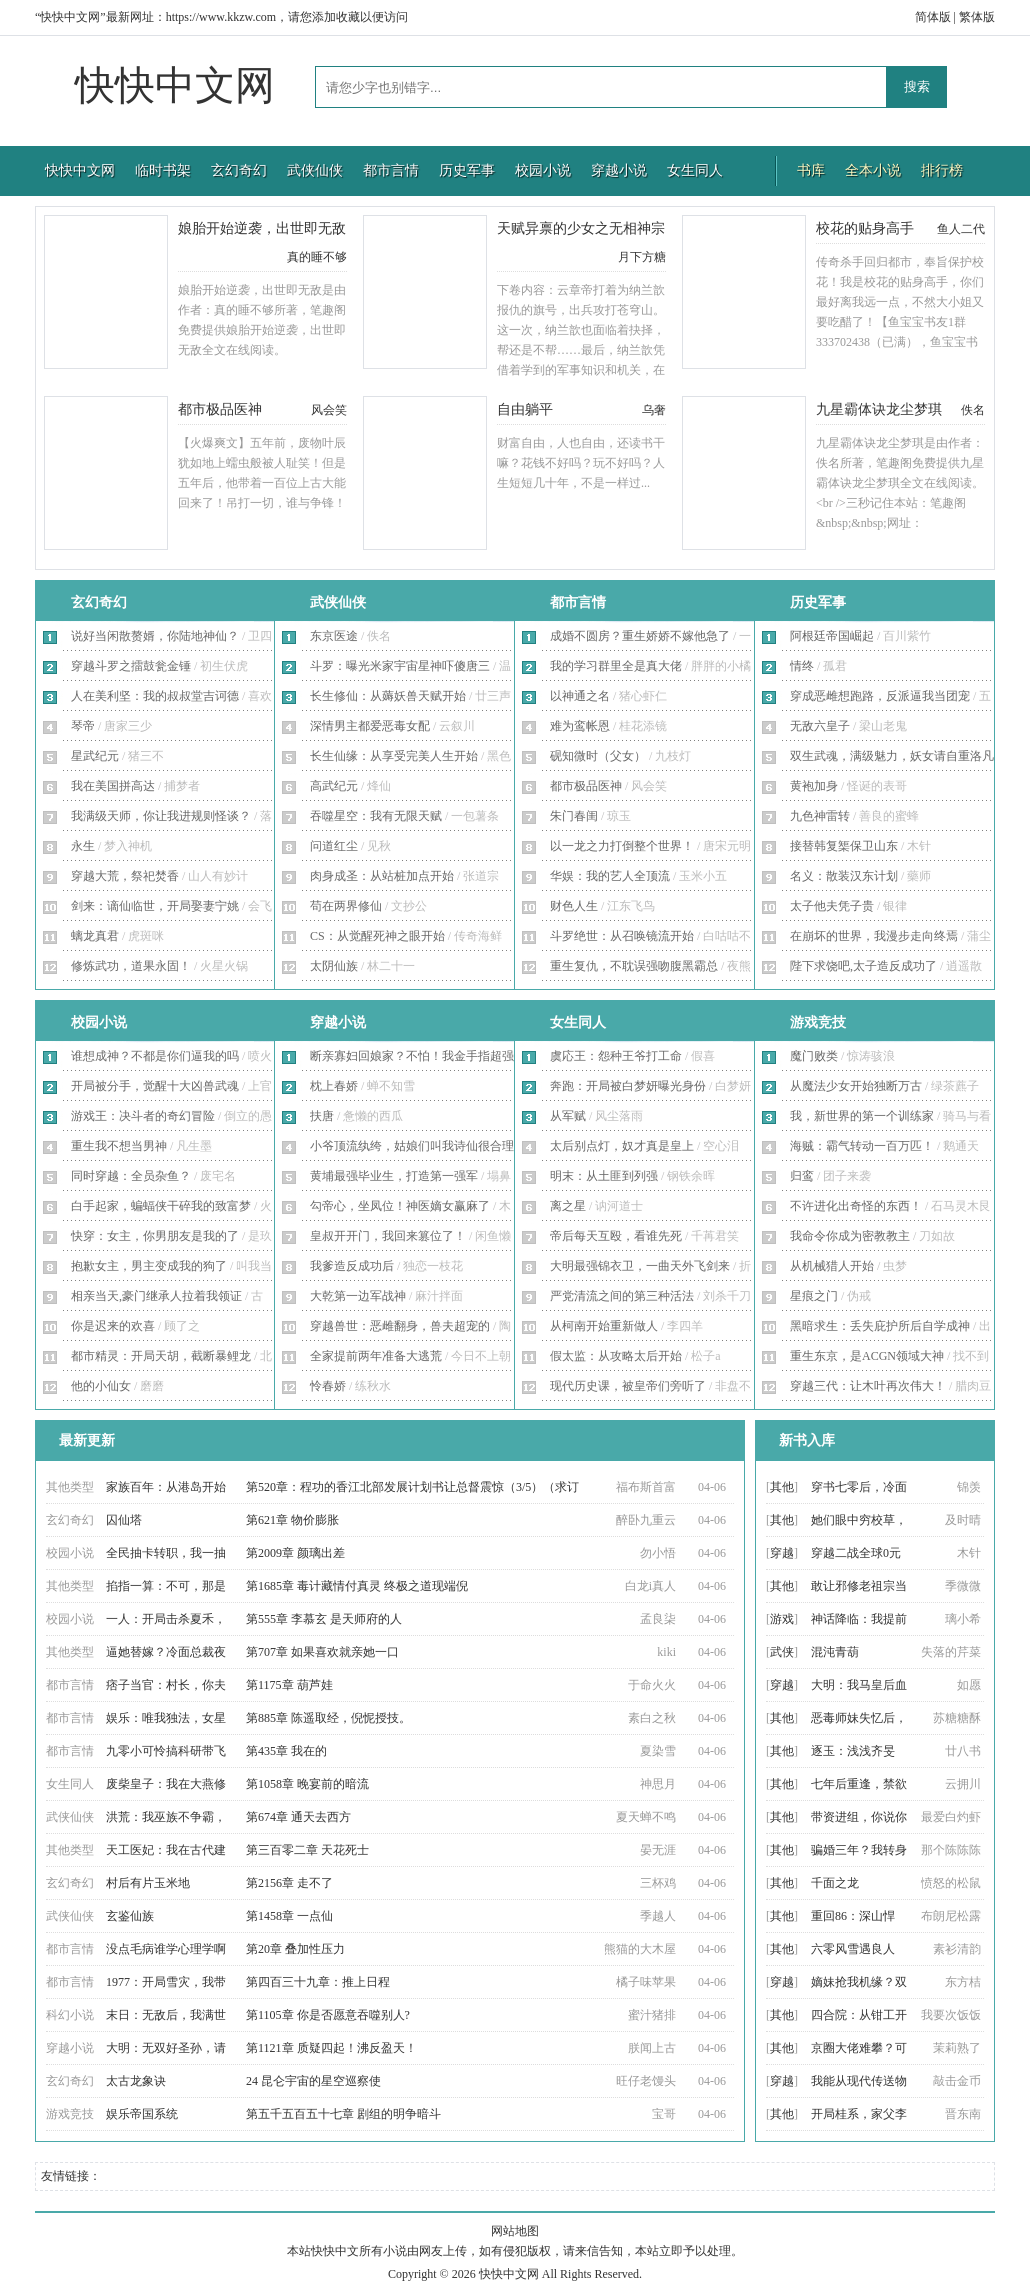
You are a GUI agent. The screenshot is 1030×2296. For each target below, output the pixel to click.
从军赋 (568, 1116)
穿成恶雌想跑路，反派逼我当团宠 (880, 696)
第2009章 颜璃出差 (295, 1553)
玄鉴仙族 (130, 1916)
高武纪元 (334, 786)
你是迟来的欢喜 (113, 1326)
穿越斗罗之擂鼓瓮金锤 (131, 666)
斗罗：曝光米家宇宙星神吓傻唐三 (400, 666)
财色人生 (574, 906)
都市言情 (391, 170)
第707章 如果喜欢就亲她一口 (322, 1652)
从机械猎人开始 (832, 1266)
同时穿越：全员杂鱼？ (131, 1176)
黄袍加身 (814, 786)
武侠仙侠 (315, 170)
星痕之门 (814, 1296)
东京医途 (334, 636)
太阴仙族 (334, 966)
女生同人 (695, 170)
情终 (802, 666)
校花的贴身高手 (865, 228)
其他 (782, 1487)
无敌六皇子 (820, 726)
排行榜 (942, 170)
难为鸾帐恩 (580, 726)
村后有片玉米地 (148, 1883)
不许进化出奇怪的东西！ (856, 1206)
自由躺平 (525, 409)
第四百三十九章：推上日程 (318, 1982)
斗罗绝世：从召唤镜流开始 (622, 936)
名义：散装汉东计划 (844, 876)
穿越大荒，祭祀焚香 (125, 876)
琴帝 (83, 726)
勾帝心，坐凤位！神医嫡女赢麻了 (400, 1206)
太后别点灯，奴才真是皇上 (622, 1146)
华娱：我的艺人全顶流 (610, 876)
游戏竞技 (818, 1022)
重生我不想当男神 (119, 1146)
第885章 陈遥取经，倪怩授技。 (328, 1718)
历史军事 (467, 170)
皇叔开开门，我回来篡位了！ (388, 1236)
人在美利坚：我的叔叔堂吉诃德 (155, 696)
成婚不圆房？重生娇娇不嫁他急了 (640, 636)
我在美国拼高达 (113, 786)
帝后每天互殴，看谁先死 (616, 1236)
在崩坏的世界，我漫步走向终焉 (874, 936)
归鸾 (802, 1176)
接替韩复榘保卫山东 (844, 846)
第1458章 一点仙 (289, 1916)
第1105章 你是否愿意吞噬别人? (328, 2015)
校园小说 (543, 170)
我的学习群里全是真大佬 (616, 666)
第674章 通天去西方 (298, 1817)
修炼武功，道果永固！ (131, 966)
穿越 (782, 1553)
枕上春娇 (334, 1086)
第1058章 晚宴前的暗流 (307, 1784)
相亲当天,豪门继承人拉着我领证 (156, 1296)
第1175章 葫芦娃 (289, 1685)
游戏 (782, 1619)
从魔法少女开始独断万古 (856, 1086)
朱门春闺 (574, 816)
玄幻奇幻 (239, 170)
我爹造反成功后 (352, 1266)
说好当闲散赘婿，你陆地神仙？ (155, 636)
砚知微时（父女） (598, 756)
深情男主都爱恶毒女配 (370, 726)
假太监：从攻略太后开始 (616, 1356)
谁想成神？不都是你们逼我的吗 (155, 1056)
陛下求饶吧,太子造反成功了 (863, 966)
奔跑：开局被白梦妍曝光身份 (628, 1086)
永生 (83, 846)
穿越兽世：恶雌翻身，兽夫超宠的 (400, 1326)
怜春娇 (328, 1386)
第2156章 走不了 (289, 1883)
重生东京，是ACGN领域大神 (867, 1356)
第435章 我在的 (286, 1751)
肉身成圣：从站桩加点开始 (382, 876)
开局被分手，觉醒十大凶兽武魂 (155, 1086)
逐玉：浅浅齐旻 (853, 1751)
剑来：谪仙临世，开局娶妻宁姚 (155, 906)
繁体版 (977, 17)
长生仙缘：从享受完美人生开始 (394, 756)
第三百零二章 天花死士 (307, 1850)
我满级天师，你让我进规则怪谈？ (161, 816)
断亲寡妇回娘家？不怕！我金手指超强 (412, 1056)
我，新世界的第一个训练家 (862, 1116)
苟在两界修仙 (346, 906)
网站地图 (515, 2231)
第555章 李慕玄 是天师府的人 (324, 1619)
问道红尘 (334, 846)
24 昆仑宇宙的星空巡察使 (313, 2081)
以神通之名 (580, 696)
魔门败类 (814, 1056)
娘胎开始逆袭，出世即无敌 (262, 228)
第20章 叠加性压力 (295, 1949)
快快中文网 (175, 85)
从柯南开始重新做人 (604, 1326)
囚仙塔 (124, 1520)
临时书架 (163, 170)
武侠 (782, 1652)
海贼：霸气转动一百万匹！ (862, 1146)
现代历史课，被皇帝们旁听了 (628, 1386)
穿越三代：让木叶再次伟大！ (868, 1386)
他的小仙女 (101, 1386)
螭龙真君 (95, 936)
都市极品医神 (220, 409)
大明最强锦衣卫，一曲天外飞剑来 (640, 1266)
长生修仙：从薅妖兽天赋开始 (388, 696)
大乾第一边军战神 (358, 1296)
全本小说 (873, 170)
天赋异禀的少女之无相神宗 (581, 228)
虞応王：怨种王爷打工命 (616, 1056)
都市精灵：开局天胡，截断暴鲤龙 (161, 1356)
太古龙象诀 (136, 2081)
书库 (811, 170)
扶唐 (322, 1116)
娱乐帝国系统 (142, 2114)
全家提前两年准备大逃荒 (376, 1356)
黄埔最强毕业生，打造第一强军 (394, 1176)
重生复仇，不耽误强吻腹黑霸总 (634, 966)
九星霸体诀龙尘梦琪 (879, 409)
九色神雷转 (820, 816)
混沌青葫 (835, 1652)
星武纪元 (95, 756)
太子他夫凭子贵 (832, 906)
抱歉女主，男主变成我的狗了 (149, 1266)
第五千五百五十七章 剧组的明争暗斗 (343, 2114)
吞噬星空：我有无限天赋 (376, 816)
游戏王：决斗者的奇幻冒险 (143, 1116)
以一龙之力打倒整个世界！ (622, 846)
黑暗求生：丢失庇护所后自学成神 (880, 1326)
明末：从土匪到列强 (604, 1176)
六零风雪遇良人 (853, 1949)
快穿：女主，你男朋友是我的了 (155, 1236)
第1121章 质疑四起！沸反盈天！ (331, 2048)
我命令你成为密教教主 (850, 1236)
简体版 (933, 17)
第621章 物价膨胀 (292, 1520)
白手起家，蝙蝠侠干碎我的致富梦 (161, 1206)
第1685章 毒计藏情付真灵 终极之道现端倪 (357, 1586)
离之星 (568, 1206)
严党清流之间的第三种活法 (622, 1296)
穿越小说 (619, 170)
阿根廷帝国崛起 (832, 636)
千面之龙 (835, 1883)
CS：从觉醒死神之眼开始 (377, 936)
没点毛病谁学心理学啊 (166, 1949)
